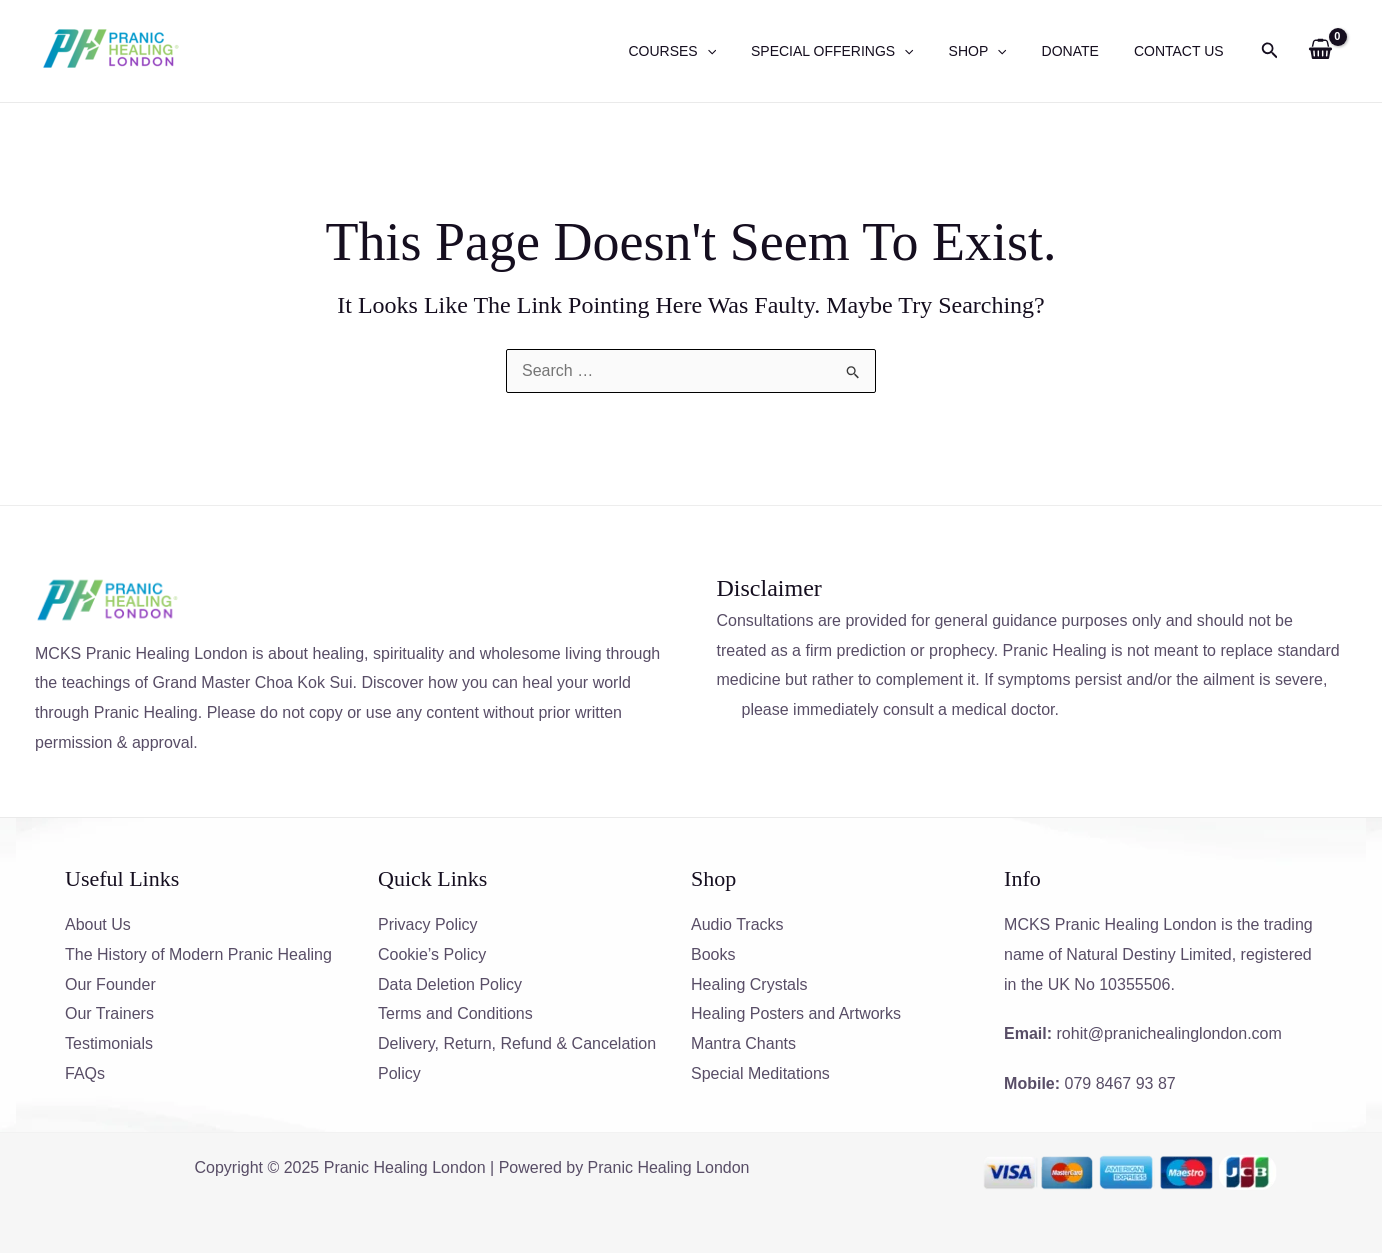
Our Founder (110, 984)
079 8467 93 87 (1120, 1083)
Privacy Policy (428, 924)
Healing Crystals (749, 984)
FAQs (85, 1073)
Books (713, 954)
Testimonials (109, 1043)
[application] (738, 51)
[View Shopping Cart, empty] (1320, 51)
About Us (98, 924)
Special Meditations (760, 1073)
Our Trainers (109, 1013)
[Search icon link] (1270, 53)
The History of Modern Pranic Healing (198, 954)
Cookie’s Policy (432, 954)
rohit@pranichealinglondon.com (1169, 1033)
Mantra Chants (743, 1043)
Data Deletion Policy (450, 984)
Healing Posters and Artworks (796, 1013)
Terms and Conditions (455, 1013)
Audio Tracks (737, 924)
